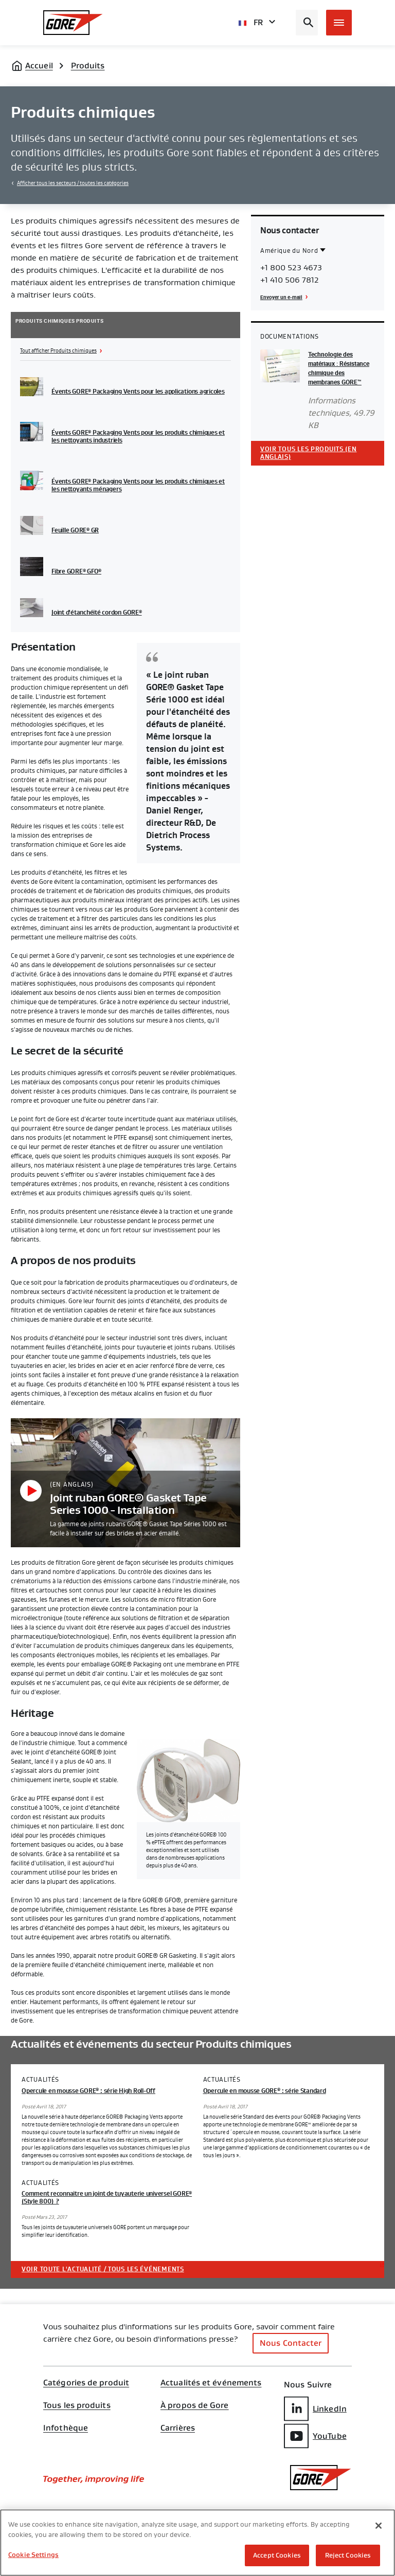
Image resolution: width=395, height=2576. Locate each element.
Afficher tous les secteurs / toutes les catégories (73, 183)
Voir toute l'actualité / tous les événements (103, 2269)
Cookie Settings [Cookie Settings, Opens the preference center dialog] (33, 2555)
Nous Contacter (290, 2343)
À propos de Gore (194, 2405)
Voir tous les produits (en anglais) (308, 453)
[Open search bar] (307, 22)
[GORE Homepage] (73, 22)
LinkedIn (315, 2408)
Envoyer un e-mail (281, 297)
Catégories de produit (86, 2383)
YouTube (315, 2436)
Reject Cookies (348, 2555)
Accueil (39, 65)
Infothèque (65, 2428)
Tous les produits (77, 2405)
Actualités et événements (210, 2383)
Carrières (177, 2428)
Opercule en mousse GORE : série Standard (264, 2091)
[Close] (378, 2525)
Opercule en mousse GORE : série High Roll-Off (88, 2091)
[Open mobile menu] (339, 22)
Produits (88, 65)
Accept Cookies (277, 2555)
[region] (197, 2542)
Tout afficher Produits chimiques (58, 351)
